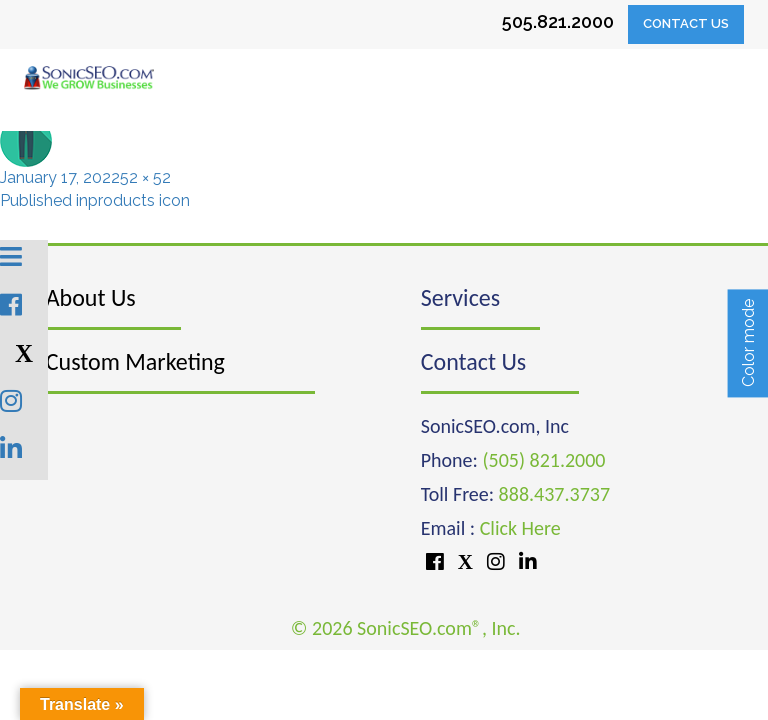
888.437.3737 (554, 494)
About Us (91, 297)
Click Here (520, 528)
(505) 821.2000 (543, 460)
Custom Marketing (135, 361)
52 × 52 (145, 177)
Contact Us (686, 23)
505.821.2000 (558, 21)
